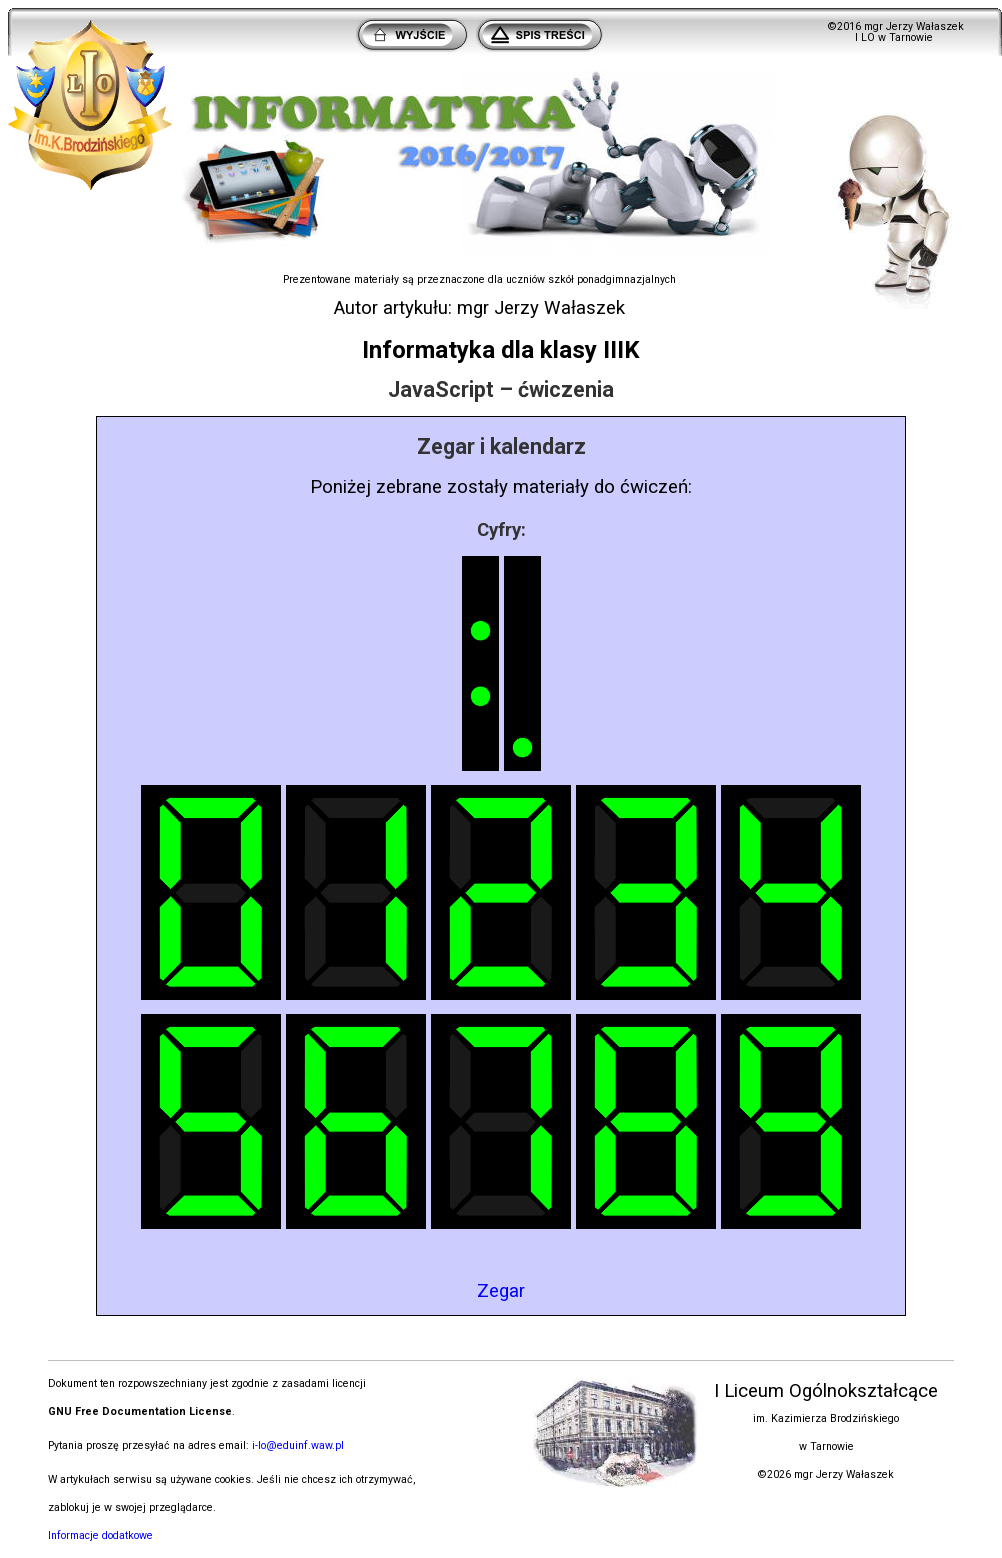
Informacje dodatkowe (100, 1535)
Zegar (501, 1291)
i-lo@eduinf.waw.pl (298, 1445)
